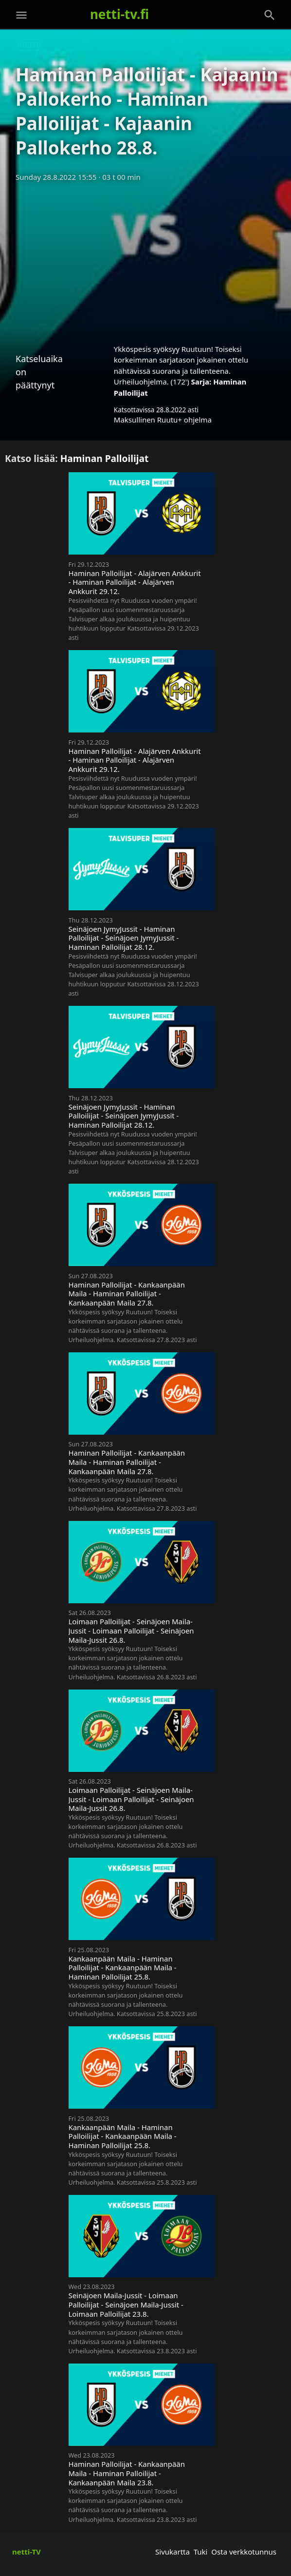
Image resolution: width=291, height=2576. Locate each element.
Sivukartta (172, 2552)
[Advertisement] (145, 260)
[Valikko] (21, 15)
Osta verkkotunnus (243, 2552)
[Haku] (269, 15)
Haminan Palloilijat (104, 458)
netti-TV (26, 2552)
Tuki (201, 2552)
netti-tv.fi (119, 14)
